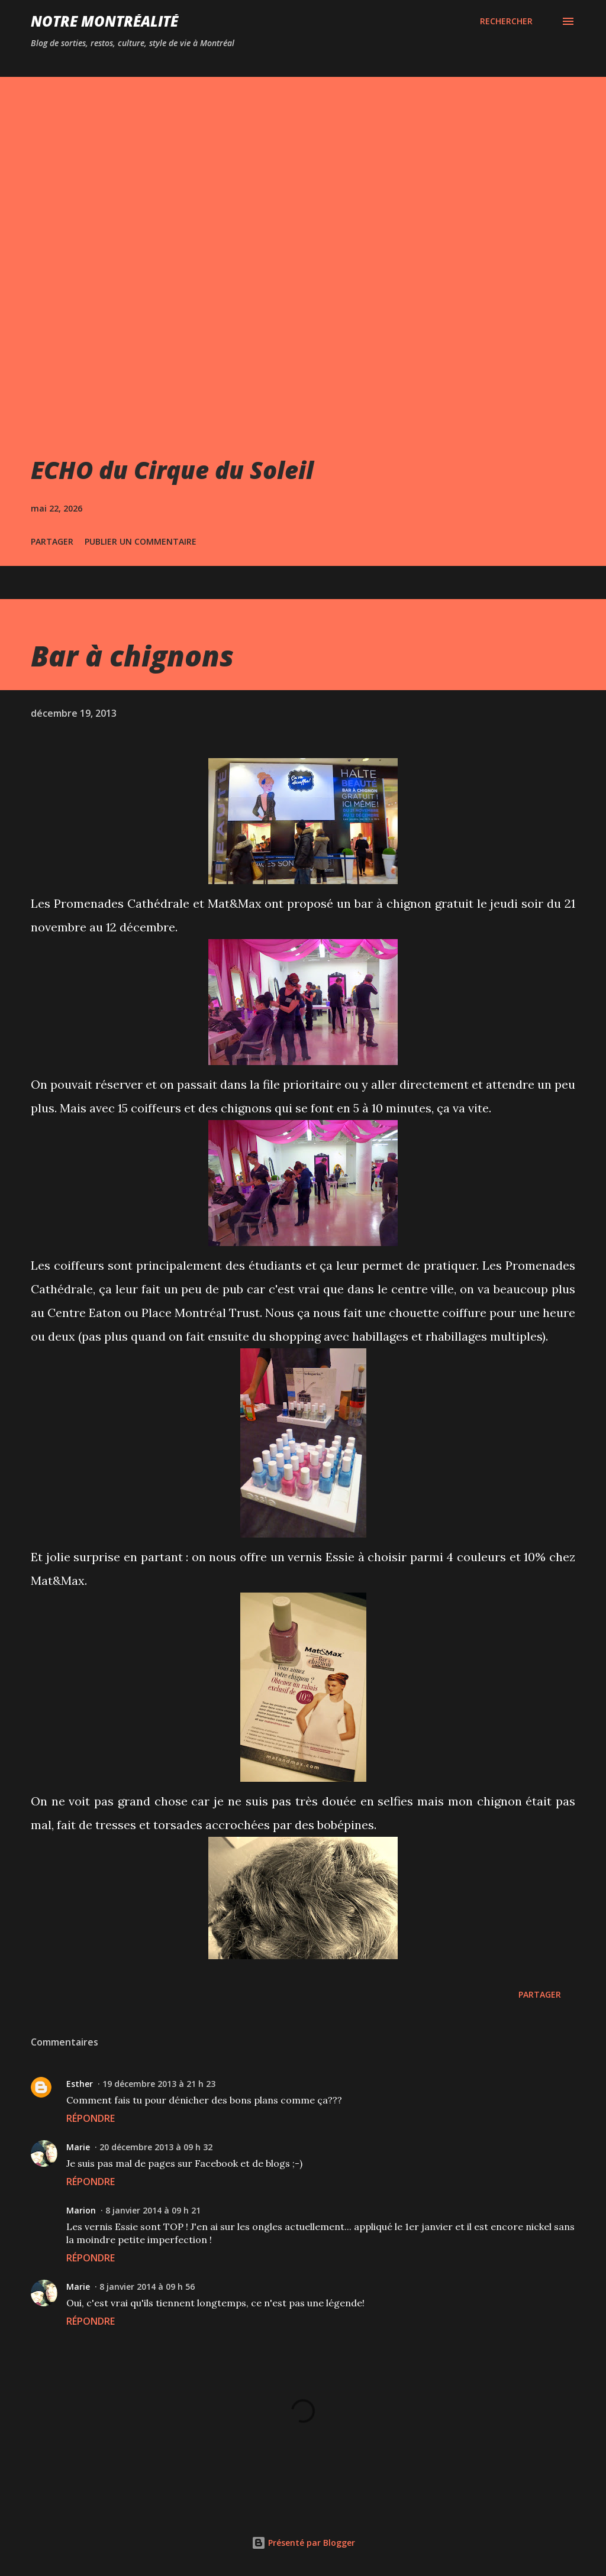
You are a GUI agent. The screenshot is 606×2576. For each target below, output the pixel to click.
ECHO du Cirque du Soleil (172, 470)
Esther (79, 2083)
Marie (78, 2147)
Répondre (90, 2118)
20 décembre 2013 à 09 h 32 (155, 2147)
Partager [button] (52, 541)
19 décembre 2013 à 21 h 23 (158, 2083)
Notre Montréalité (104, 21)
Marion (81, 2210)
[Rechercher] (506, 21)
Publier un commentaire (140, 541)
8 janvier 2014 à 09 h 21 (153, 2210)
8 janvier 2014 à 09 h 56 (147, 2286)
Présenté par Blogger (303, 2542)
